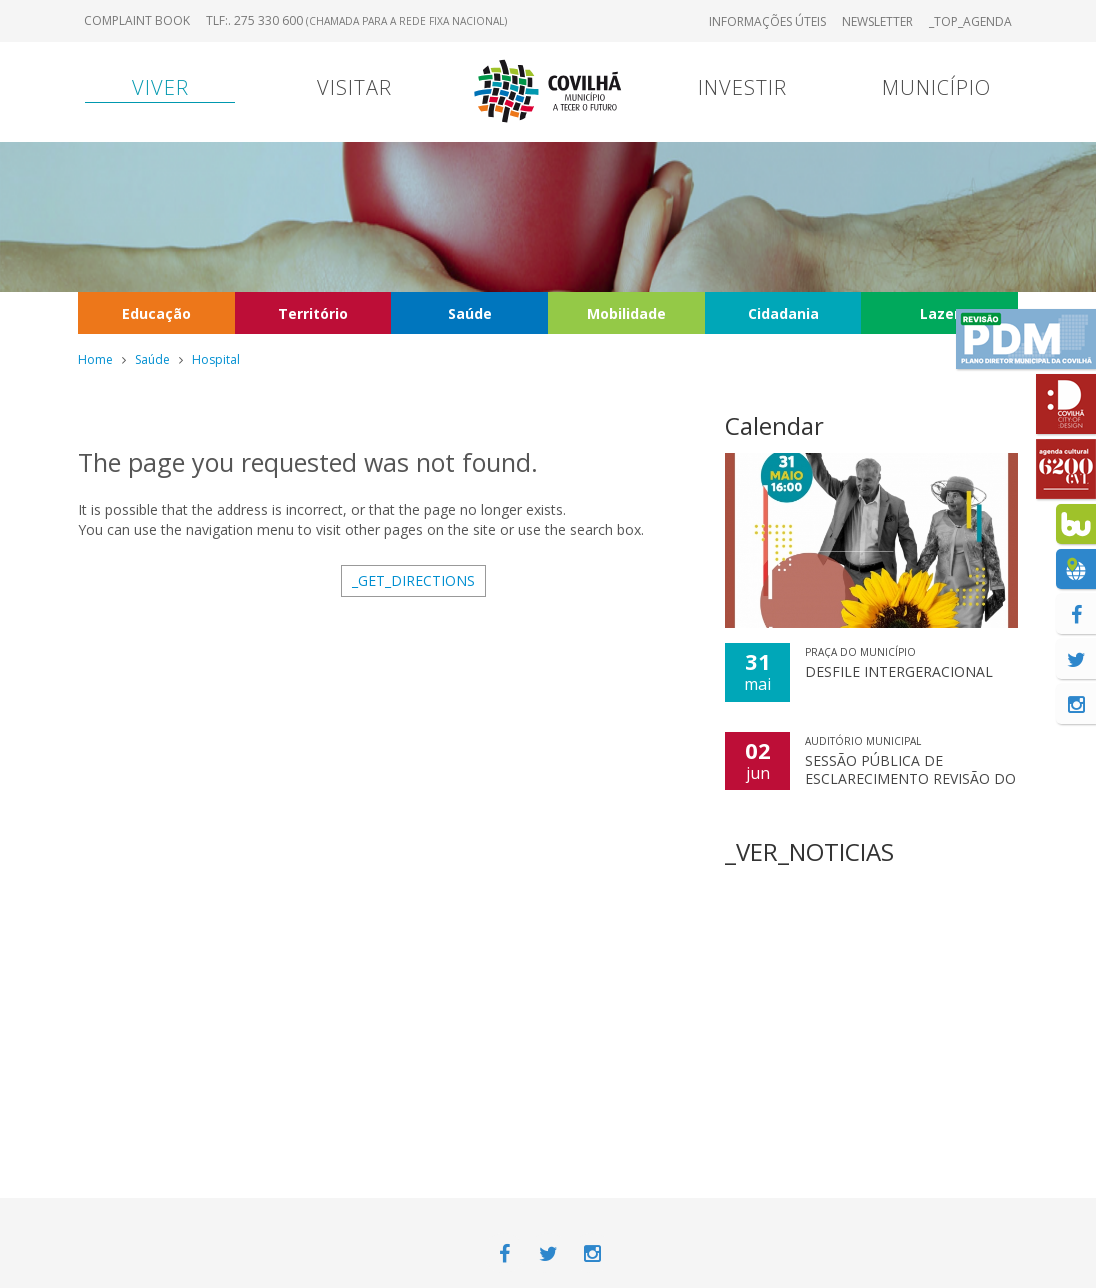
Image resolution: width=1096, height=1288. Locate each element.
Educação (156, 313)
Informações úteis (767, 21)
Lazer (940, 313)
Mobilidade (626, 313)
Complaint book (137, 20)
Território (313, 313)
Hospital (216, 359)
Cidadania (783, 313)
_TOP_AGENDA (970, 21)
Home (95, 359)
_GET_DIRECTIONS (413, 580)
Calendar (774, 425)
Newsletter (877, 21)
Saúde (470, 313)
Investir (742, 87)
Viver (160, 87)
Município (936, 87)
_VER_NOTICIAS (809, 851)
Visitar (354, 87)
